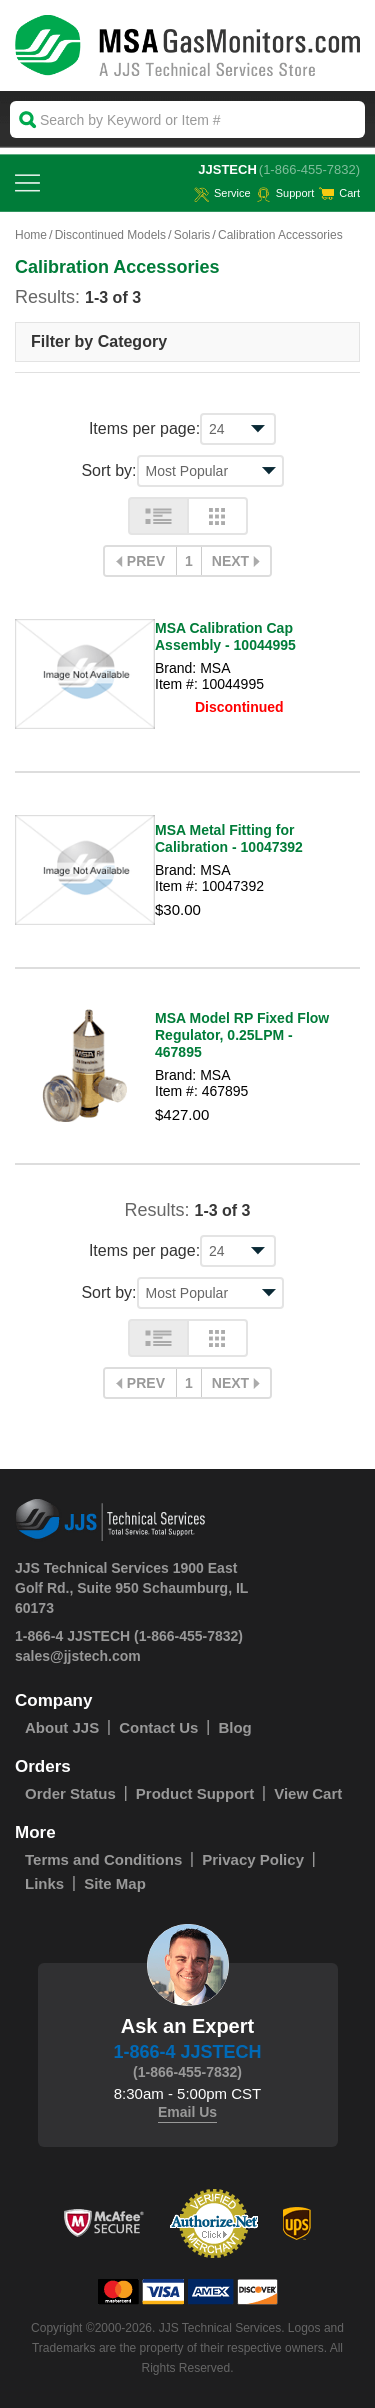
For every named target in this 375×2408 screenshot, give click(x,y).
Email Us (187, 2112)
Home (31, 235)
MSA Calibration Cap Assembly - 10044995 (225, 636)
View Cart (308, 1793)
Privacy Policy (253, 1859)
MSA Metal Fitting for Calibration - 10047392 (229, 838)
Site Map (115, 1883)
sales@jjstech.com (78, 1656)
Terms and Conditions (103, 1859)
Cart (339, 193)
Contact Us (158, 1727)
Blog (234, 1727)
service (222, 193)
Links (44, 1883)
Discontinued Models (110, 235)
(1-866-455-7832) (309, 169)
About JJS (62, 1727)
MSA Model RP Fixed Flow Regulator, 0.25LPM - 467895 (242, 1035)
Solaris (192, 235)
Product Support (195, 1793)
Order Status (70, 1793)
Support (285, 193)
